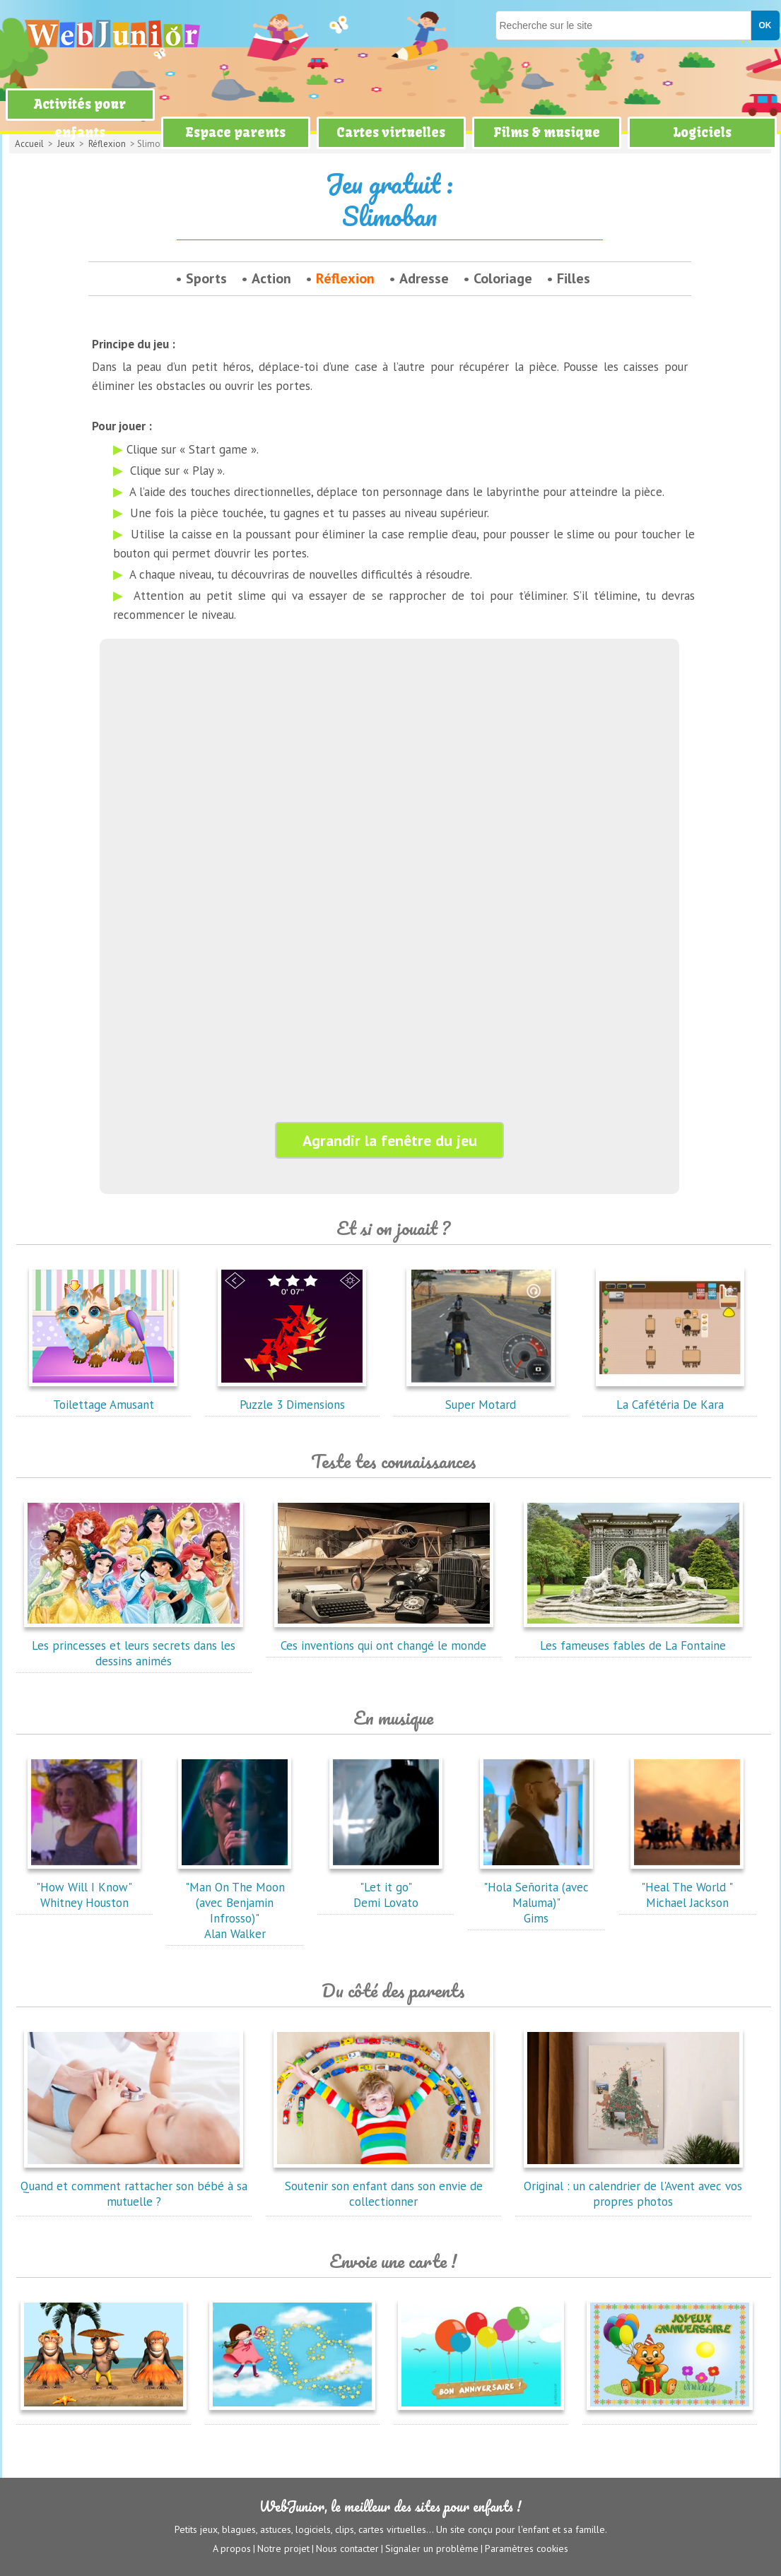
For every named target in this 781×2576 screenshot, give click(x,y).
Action (271, 278)
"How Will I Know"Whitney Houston (84, 1887)
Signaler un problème (431, 2548)
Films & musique (546, 132)
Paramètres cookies (526, 2548)
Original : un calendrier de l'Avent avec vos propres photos (633, 2186)
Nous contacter (347, 2548)
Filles (573, 278)
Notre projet (283, 2548)
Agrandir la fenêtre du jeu (390, 1140)
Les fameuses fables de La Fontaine (633, 1637)
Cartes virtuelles (390, 132)
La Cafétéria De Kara (670, 1396)
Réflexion (345, 278)
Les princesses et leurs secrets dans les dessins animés (133, 1645)
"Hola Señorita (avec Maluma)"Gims (536, 1895)
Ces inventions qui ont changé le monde (383, 1637)
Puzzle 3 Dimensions (292, 1396)
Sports (206, 278)
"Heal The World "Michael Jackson (687, 1887)
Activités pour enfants (80, 118)
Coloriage (503, 278)
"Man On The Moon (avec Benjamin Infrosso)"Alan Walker (234, 1903)
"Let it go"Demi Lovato (385, 1887)
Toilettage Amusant (103, 1396)
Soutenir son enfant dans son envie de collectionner (383, 2186)
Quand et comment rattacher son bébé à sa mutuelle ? (133, 2186)
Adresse (424, 278)
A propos (232, 2548)
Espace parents (235, 132)
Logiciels (702, 132)
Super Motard (480, 1396)
